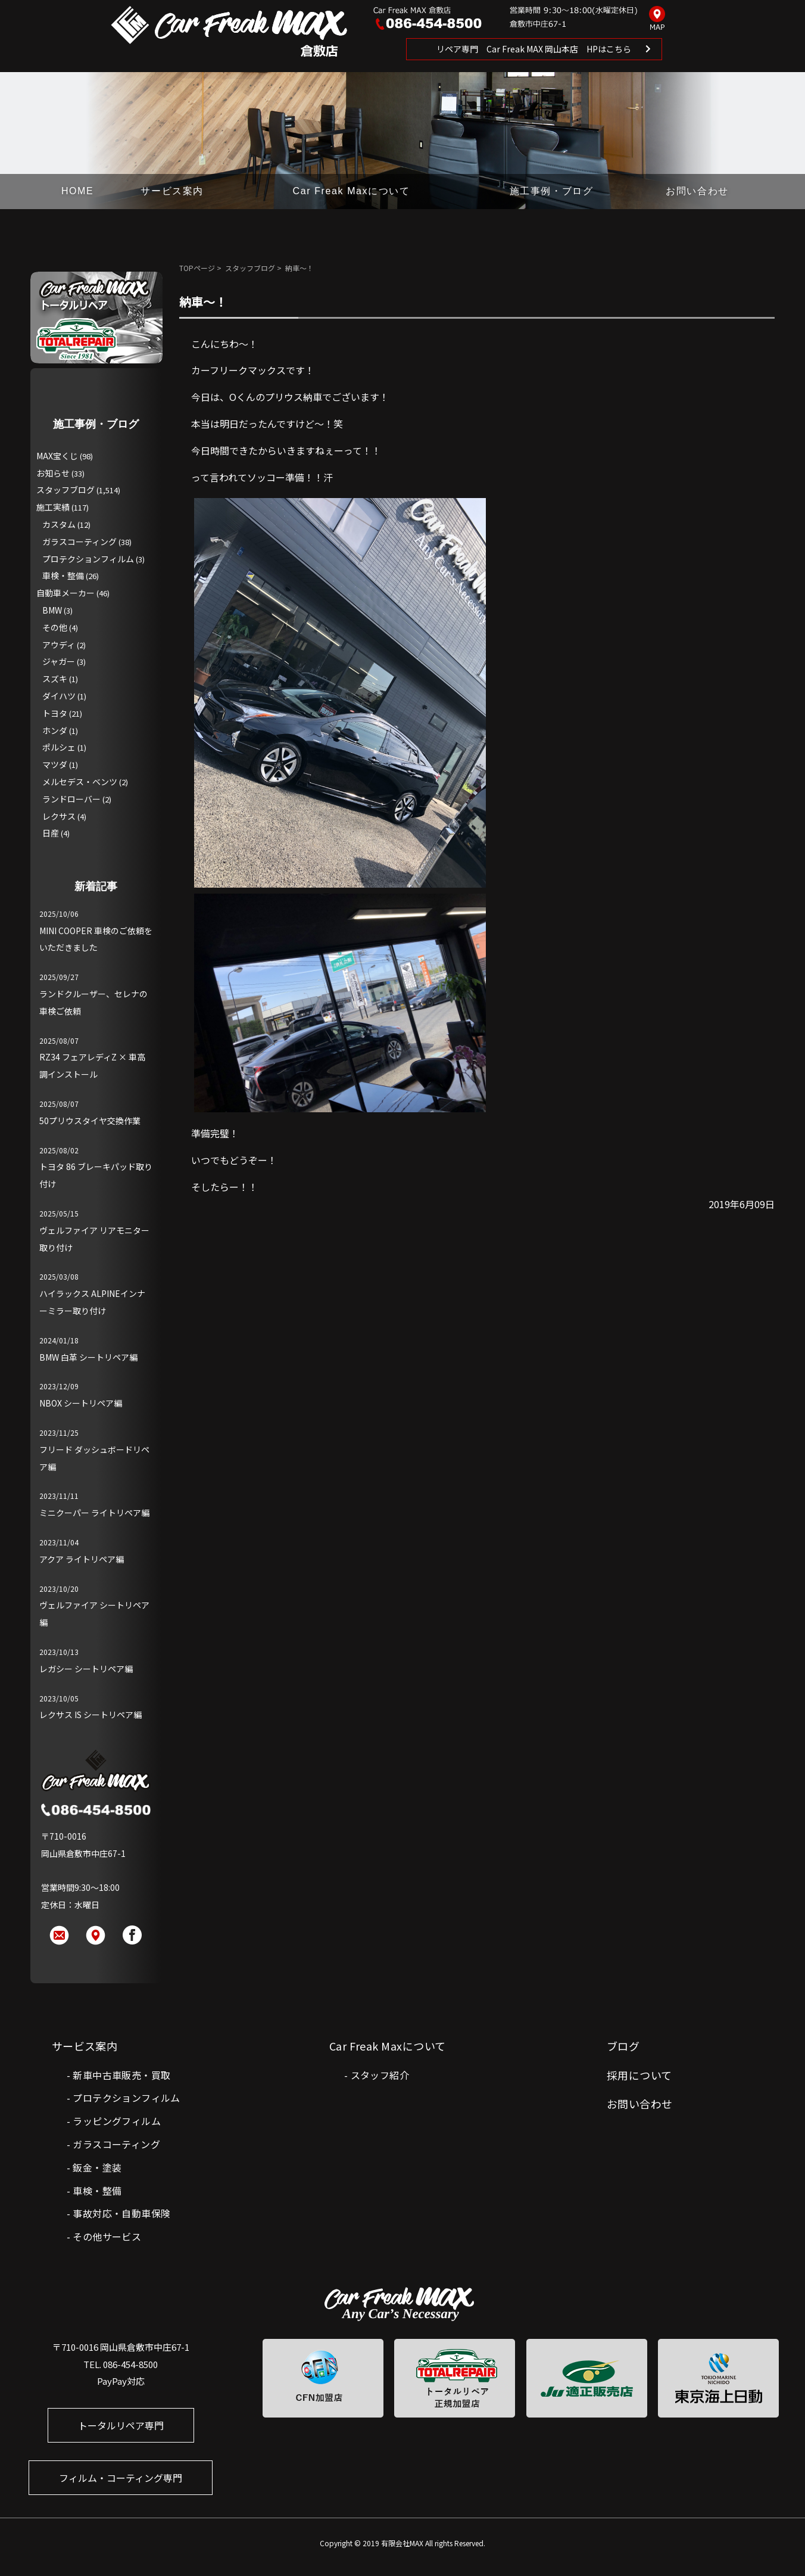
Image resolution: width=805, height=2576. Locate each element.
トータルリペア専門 (121, 2425)
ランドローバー (71, 799)
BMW (52, 610)
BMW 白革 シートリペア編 (88, 1357)
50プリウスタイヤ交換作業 (90, 1121)
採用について (639, 2075)
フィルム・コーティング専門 (120, 2478)
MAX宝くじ (57, 456)
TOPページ (197, 268)
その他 (54, 627)
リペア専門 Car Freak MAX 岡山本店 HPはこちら (533, 49)
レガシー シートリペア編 (86, 1669)
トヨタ (54, 713)
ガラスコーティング (79, 541)
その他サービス (107, 2236)
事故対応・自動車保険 (121, 2213)
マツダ (54, 764)
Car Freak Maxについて (351, 191)
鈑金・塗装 (97, 2167)
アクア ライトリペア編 (81, 1559)
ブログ (623, 2046)
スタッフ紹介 (380, 2075)
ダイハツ (59, 696)
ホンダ (54, 730)
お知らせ (53, 473)
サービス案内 (172, 191)
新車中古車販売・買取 (121, 2075)
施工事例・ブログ (552, 191)
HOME (77, 191)
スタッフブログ (250, 268)
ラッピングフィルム (117, 2121)
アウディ (58, 645)
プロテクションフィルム (88, 559)
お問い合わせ (697, 191)
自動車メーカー (65, 593)
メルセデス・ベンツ (79, 782)
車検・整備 (63, 575)
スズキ (54, 679)
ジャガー (58, 661)
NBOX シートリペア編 (80, 1403)
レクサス (59, 816)
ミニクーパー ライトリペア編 (94, 1513)
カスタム (59, 524)
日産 (50, 833)
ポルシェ (59, 747)
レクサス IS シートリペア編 (90, 1715)
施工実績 (53, 507)
